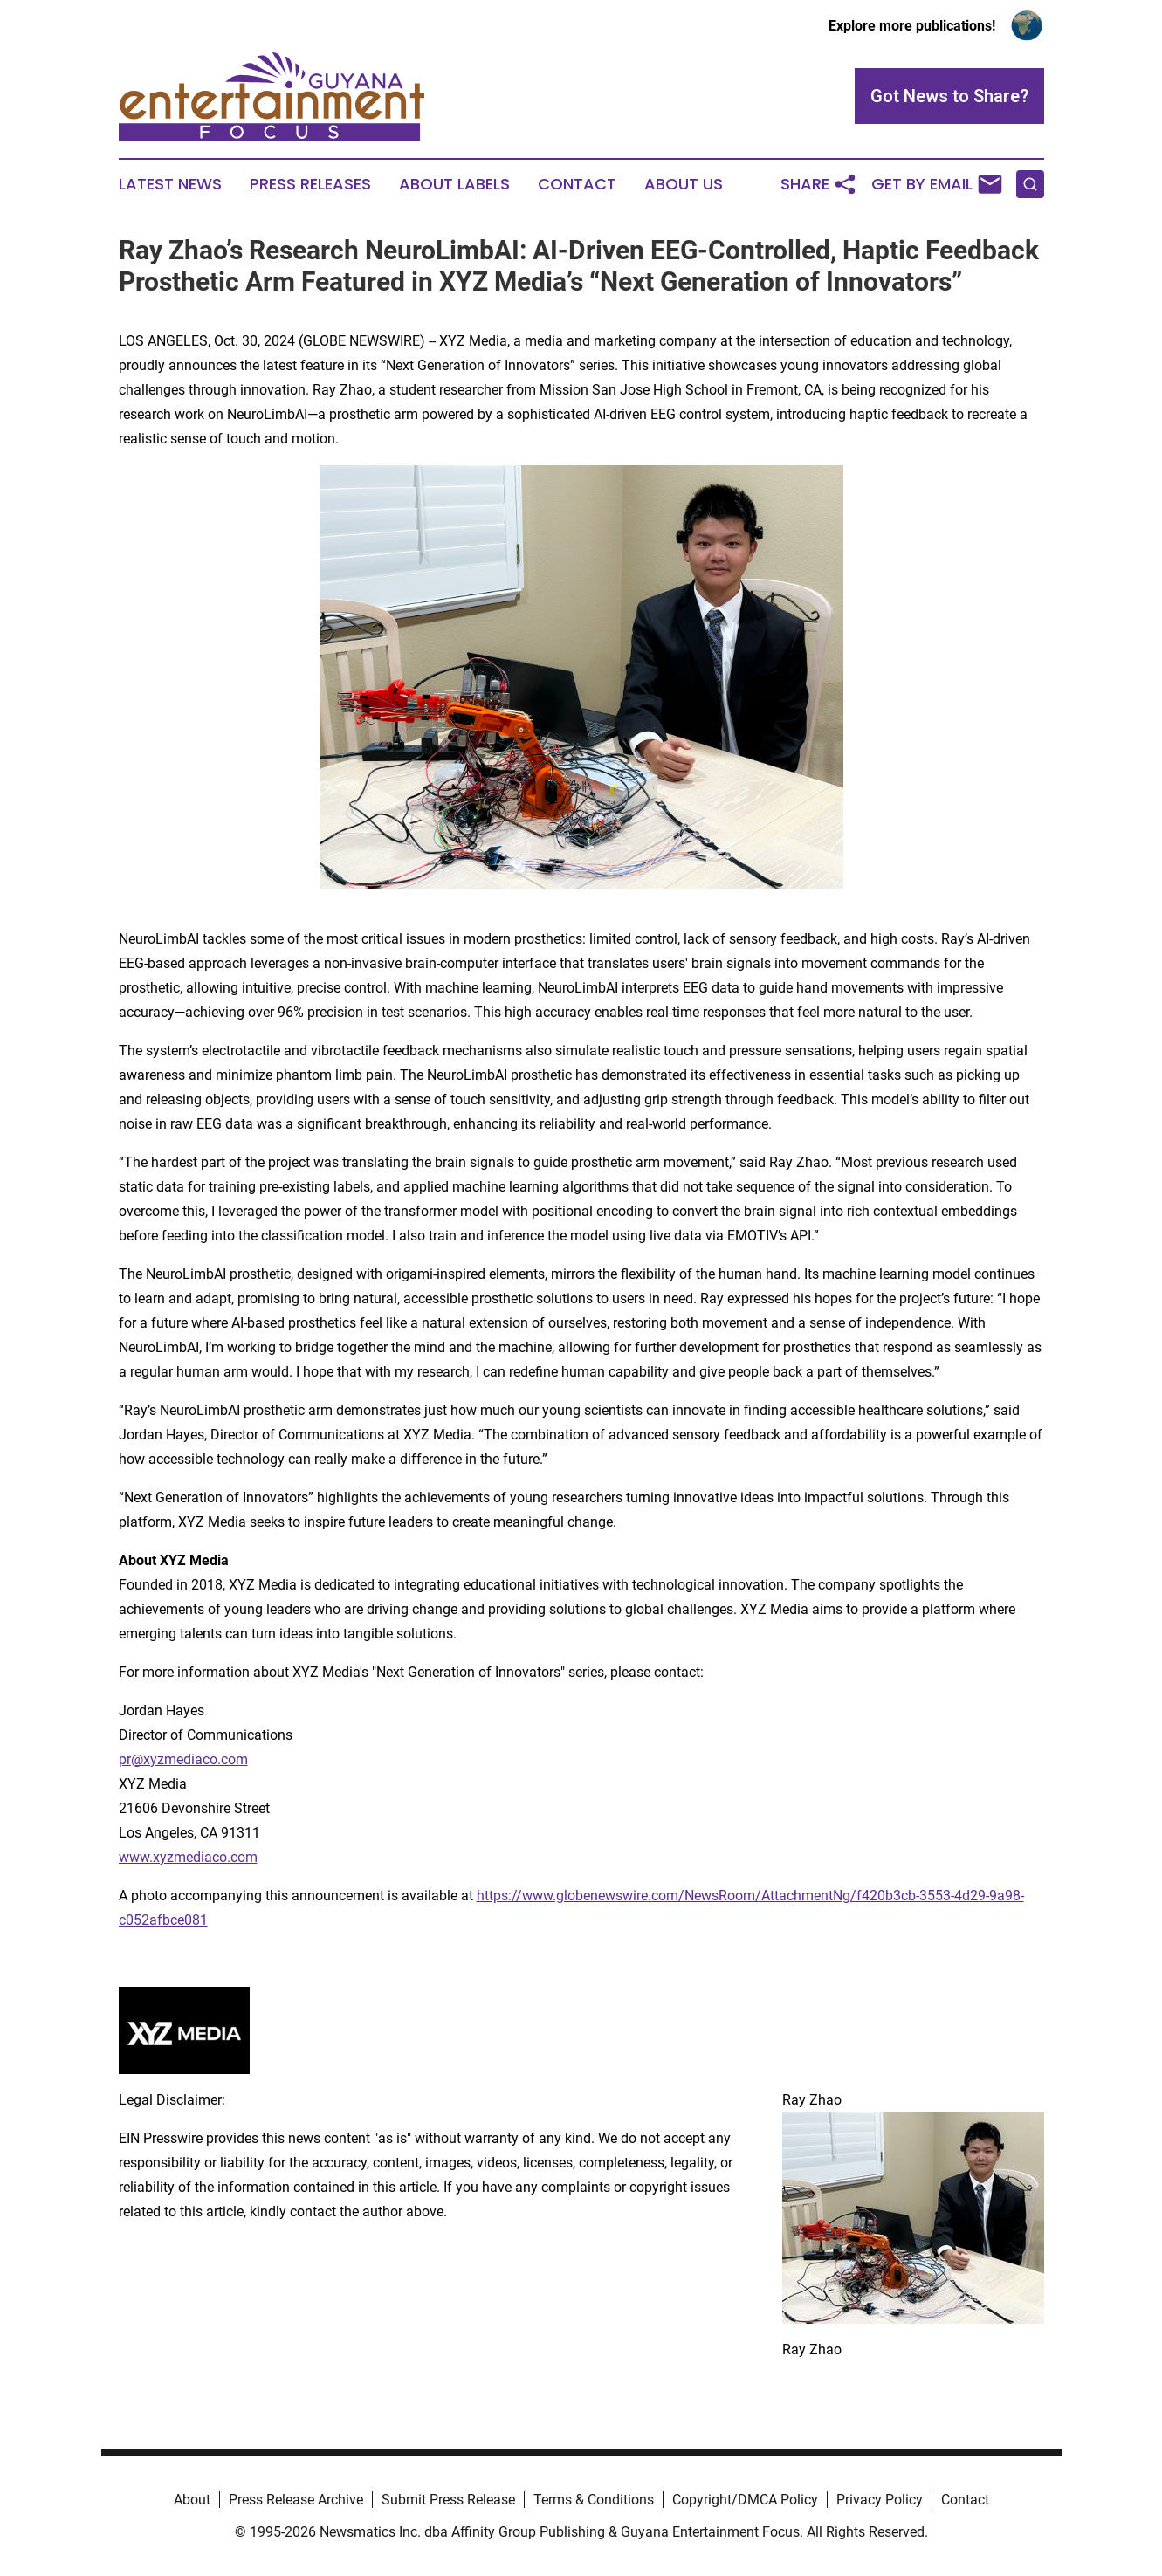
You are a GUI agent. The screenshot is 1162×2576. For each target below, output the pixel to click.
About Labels (454, 184)
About (192, 2499)
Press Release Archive (296, 2499)
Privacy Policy (879, 2499)
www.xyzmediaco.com (188, 1857)
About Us (683, 184)
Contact (577, 184)
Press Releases (310, 184)
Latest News (170, 184)
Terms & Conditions (593, 2499)
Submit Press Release (448, 2499)
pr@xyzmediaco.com (183, 1759)
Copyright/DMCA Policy (745, 2499)
